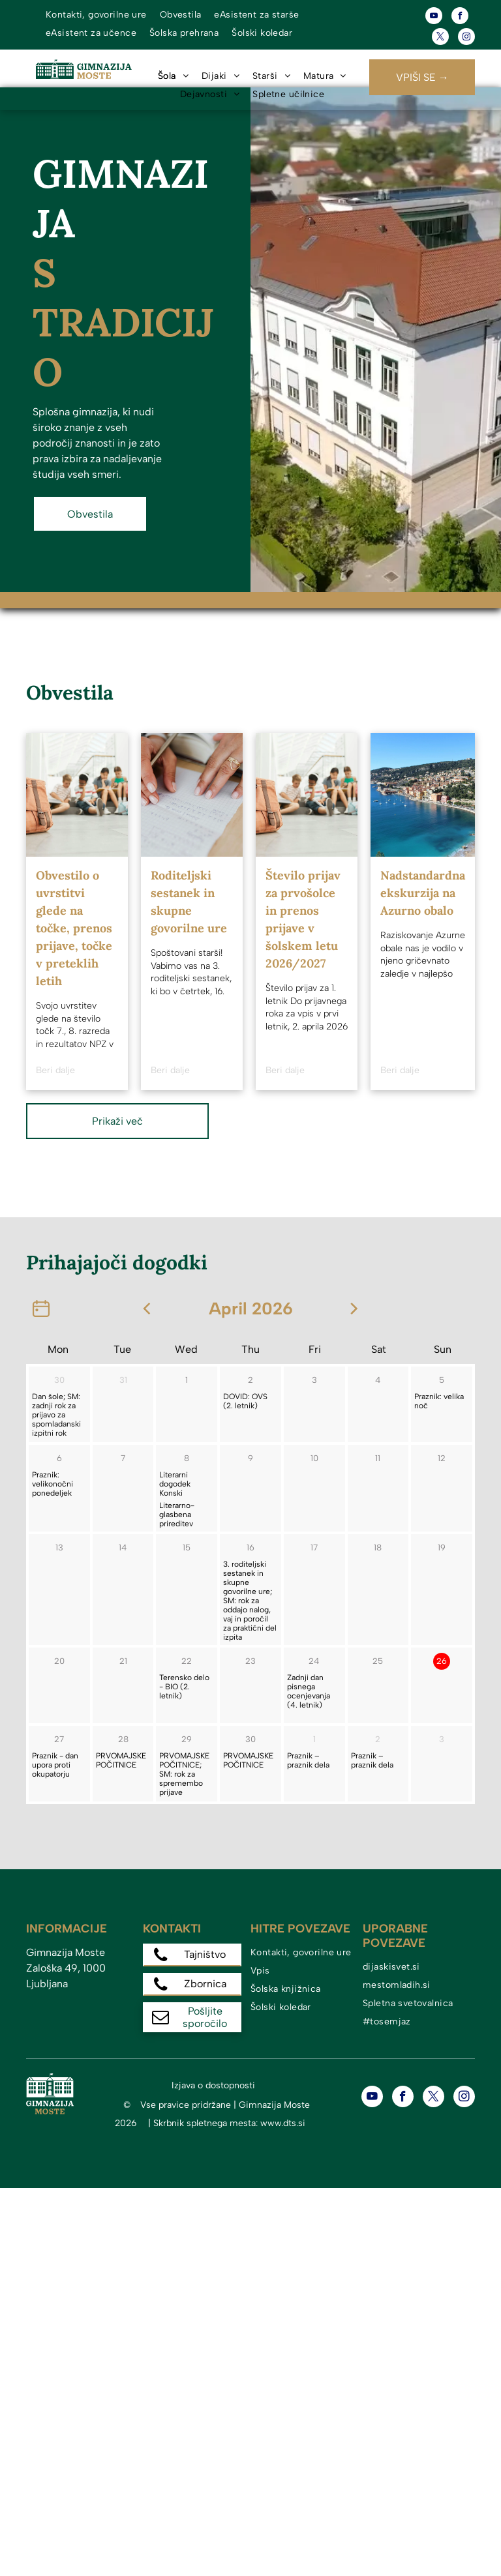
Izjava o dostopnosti (213, 2085)
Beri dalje (55, 1070)
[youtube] (433, 17)
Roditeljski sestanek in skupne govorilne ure (189, 902)
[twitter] (440, 38)
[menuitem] (96, 15)
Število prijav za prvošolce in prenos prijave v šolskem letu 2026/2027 (303, 919)
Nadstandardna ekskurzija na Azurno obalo (422, 893)
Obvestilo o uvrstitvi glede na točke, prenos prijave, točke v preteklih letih (74, 928)
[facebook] (459, 17)
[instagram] (466, 38)
